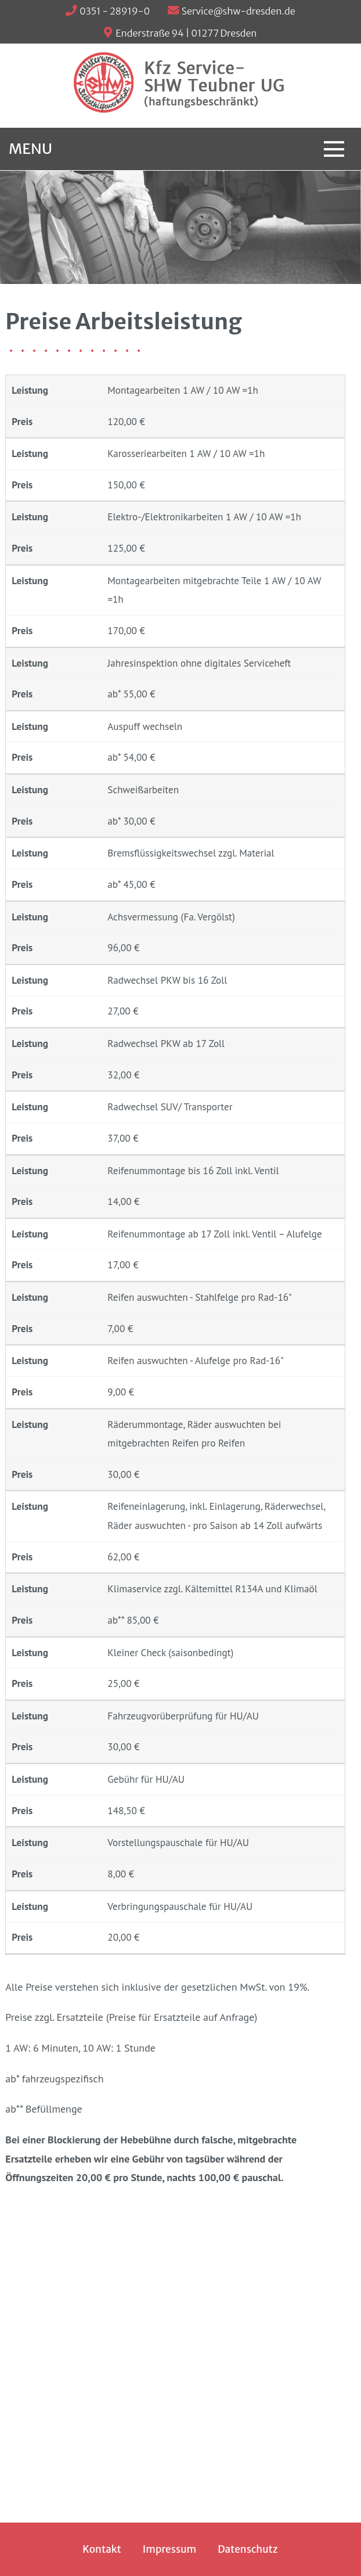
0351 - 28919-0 (115, 11)
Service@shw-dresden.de (238, 11)
